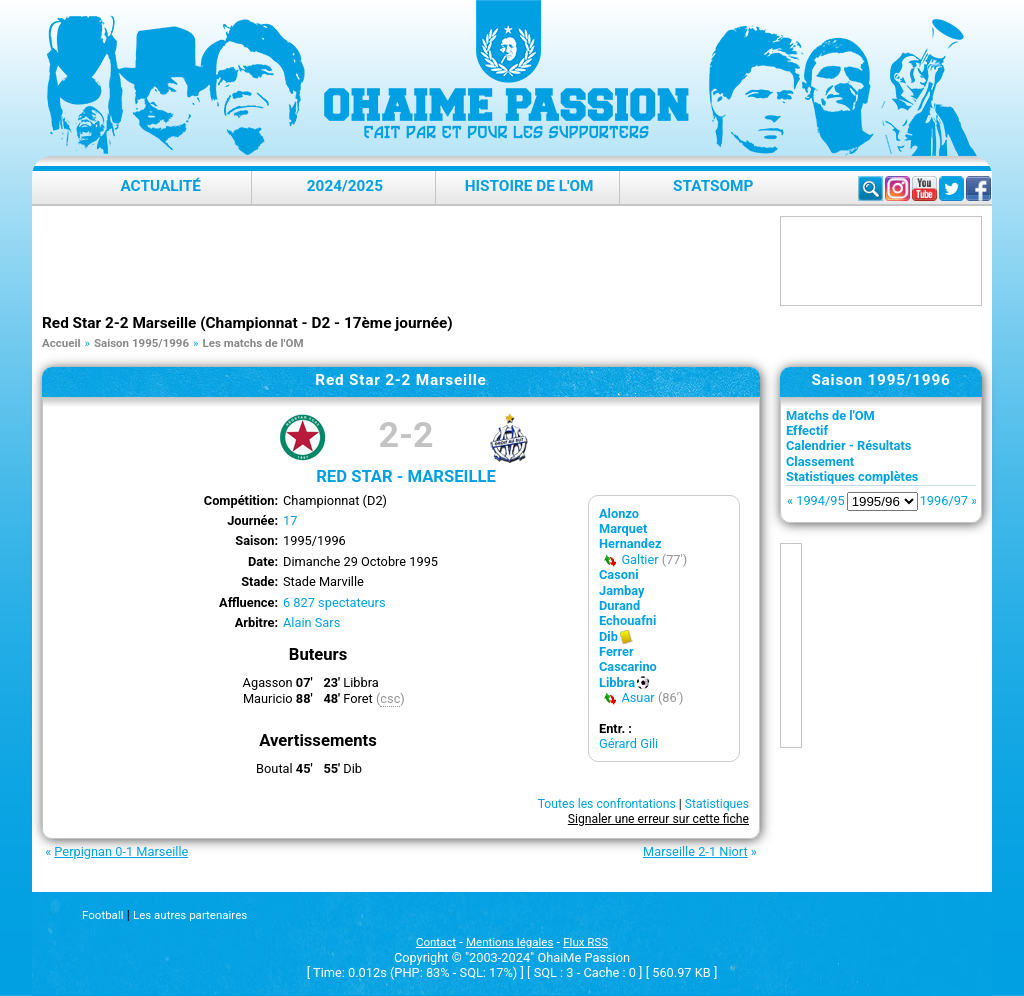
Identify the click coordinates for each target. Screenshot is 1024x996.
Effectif (807, 430)
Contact (436, 942)
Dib (608, 636)
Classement (820, 461)
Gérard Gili (628, 743)
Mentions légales (509, 942)
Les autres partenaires (190, 915)
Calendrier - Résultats (848, 445)
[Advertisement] (406, 261)
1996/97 (944, 500)
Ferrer (616, 651)
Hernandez (630, 543)
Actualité (160, 186)
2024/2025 (345, 186)
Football (102, 915)
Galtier (639, 559)
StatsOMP (713, 186)
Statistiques (717, 804)
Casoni (619, 574)
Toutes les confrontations (607, 804)
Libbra (617, 682)
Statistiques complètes (852, 476)
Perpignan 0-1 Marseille (121, 851)
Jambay (621, 590)
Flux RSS (585, 942)
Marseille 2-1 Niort (695, 851)
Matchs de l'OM (830, 415)
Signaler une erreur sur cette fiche (658, 819)
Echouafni (627, 620)
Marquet (623, 528)
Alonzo (619, 513)
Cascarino (628, 666)
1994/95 (820, 500)
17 (290, 520)
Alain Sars (311, 622)
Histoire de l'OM (529, 186)
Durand (619, 605)
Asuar (637, 697)
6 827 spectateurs (334, 602)
